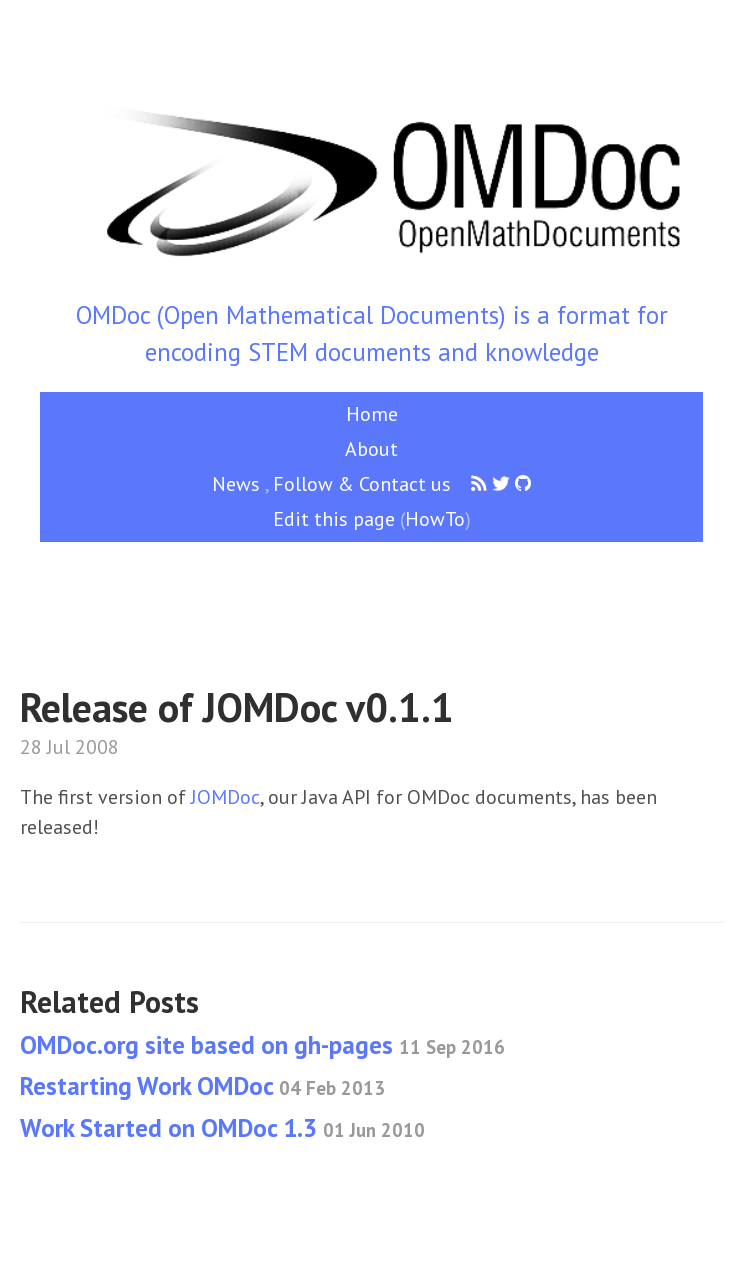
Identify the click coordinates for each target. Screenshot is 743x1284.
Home (372, 414)
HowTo (435, 519)
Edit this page (334, 519)
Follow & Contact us (362, 484)
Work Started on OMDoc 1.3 (222, 1128)
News (236, 484)
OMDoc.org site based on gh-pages (262, 1045)
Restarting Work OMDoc (202, 1086)
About (371, 449)
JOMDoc (225, 797)
